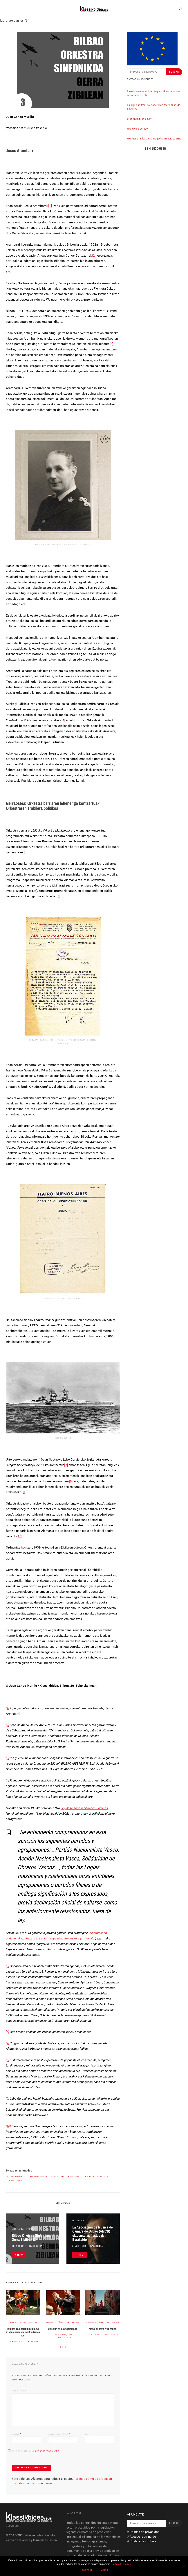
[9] (23, 1492)
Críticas (13, 2322)
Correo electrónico (59, 2434)
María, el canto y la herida (102, 2329)
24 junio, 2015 (19, 2246)
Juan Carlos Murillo (97, 2176)
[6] (58, 896)
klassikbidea (63, 2203)
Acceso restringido (143, 2536)
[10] (19, 1536)
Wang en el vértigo (137, 128)
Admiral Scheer (39, 2176)
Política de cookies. (121, 2564)
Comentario (18, 2391)
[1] (50, 206)
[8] (71, 1481)
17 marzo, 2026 (14, 2341)
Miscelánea (18, 2229)
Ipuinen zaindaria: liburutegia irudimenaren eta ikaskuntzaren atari (23, 2332)
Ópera (23, 2322)
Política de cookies (143, 2541)
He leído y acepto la (33, 2450)
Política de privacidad (45, 2451)
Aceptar (87, 2570)
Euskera (30, 2229)
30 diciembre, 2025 (63, 2335)
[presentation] (87, 2453)
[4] (63, 720)
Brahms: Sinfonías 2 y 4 (140, 118)
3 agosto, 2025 (94, 2335)
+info (104, 2570)
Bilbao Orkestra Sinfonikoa (67, 2176)
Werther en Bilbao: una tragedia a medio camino (154, 138)
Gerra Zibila (16, 2181)
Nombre (16, 2434)
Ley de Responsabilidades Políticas (84, 1808)
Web (86, 2434)
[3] (111, 344)
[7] (66, 1465)
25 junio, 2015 (79, 2246)
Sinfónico (51, 2322)
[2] (94, 255)
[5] (24, 852)
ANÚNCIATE (135, 2514)
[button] (60, 2347)
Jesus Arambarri (17, 2176)
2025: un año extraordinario (62, 2329)
